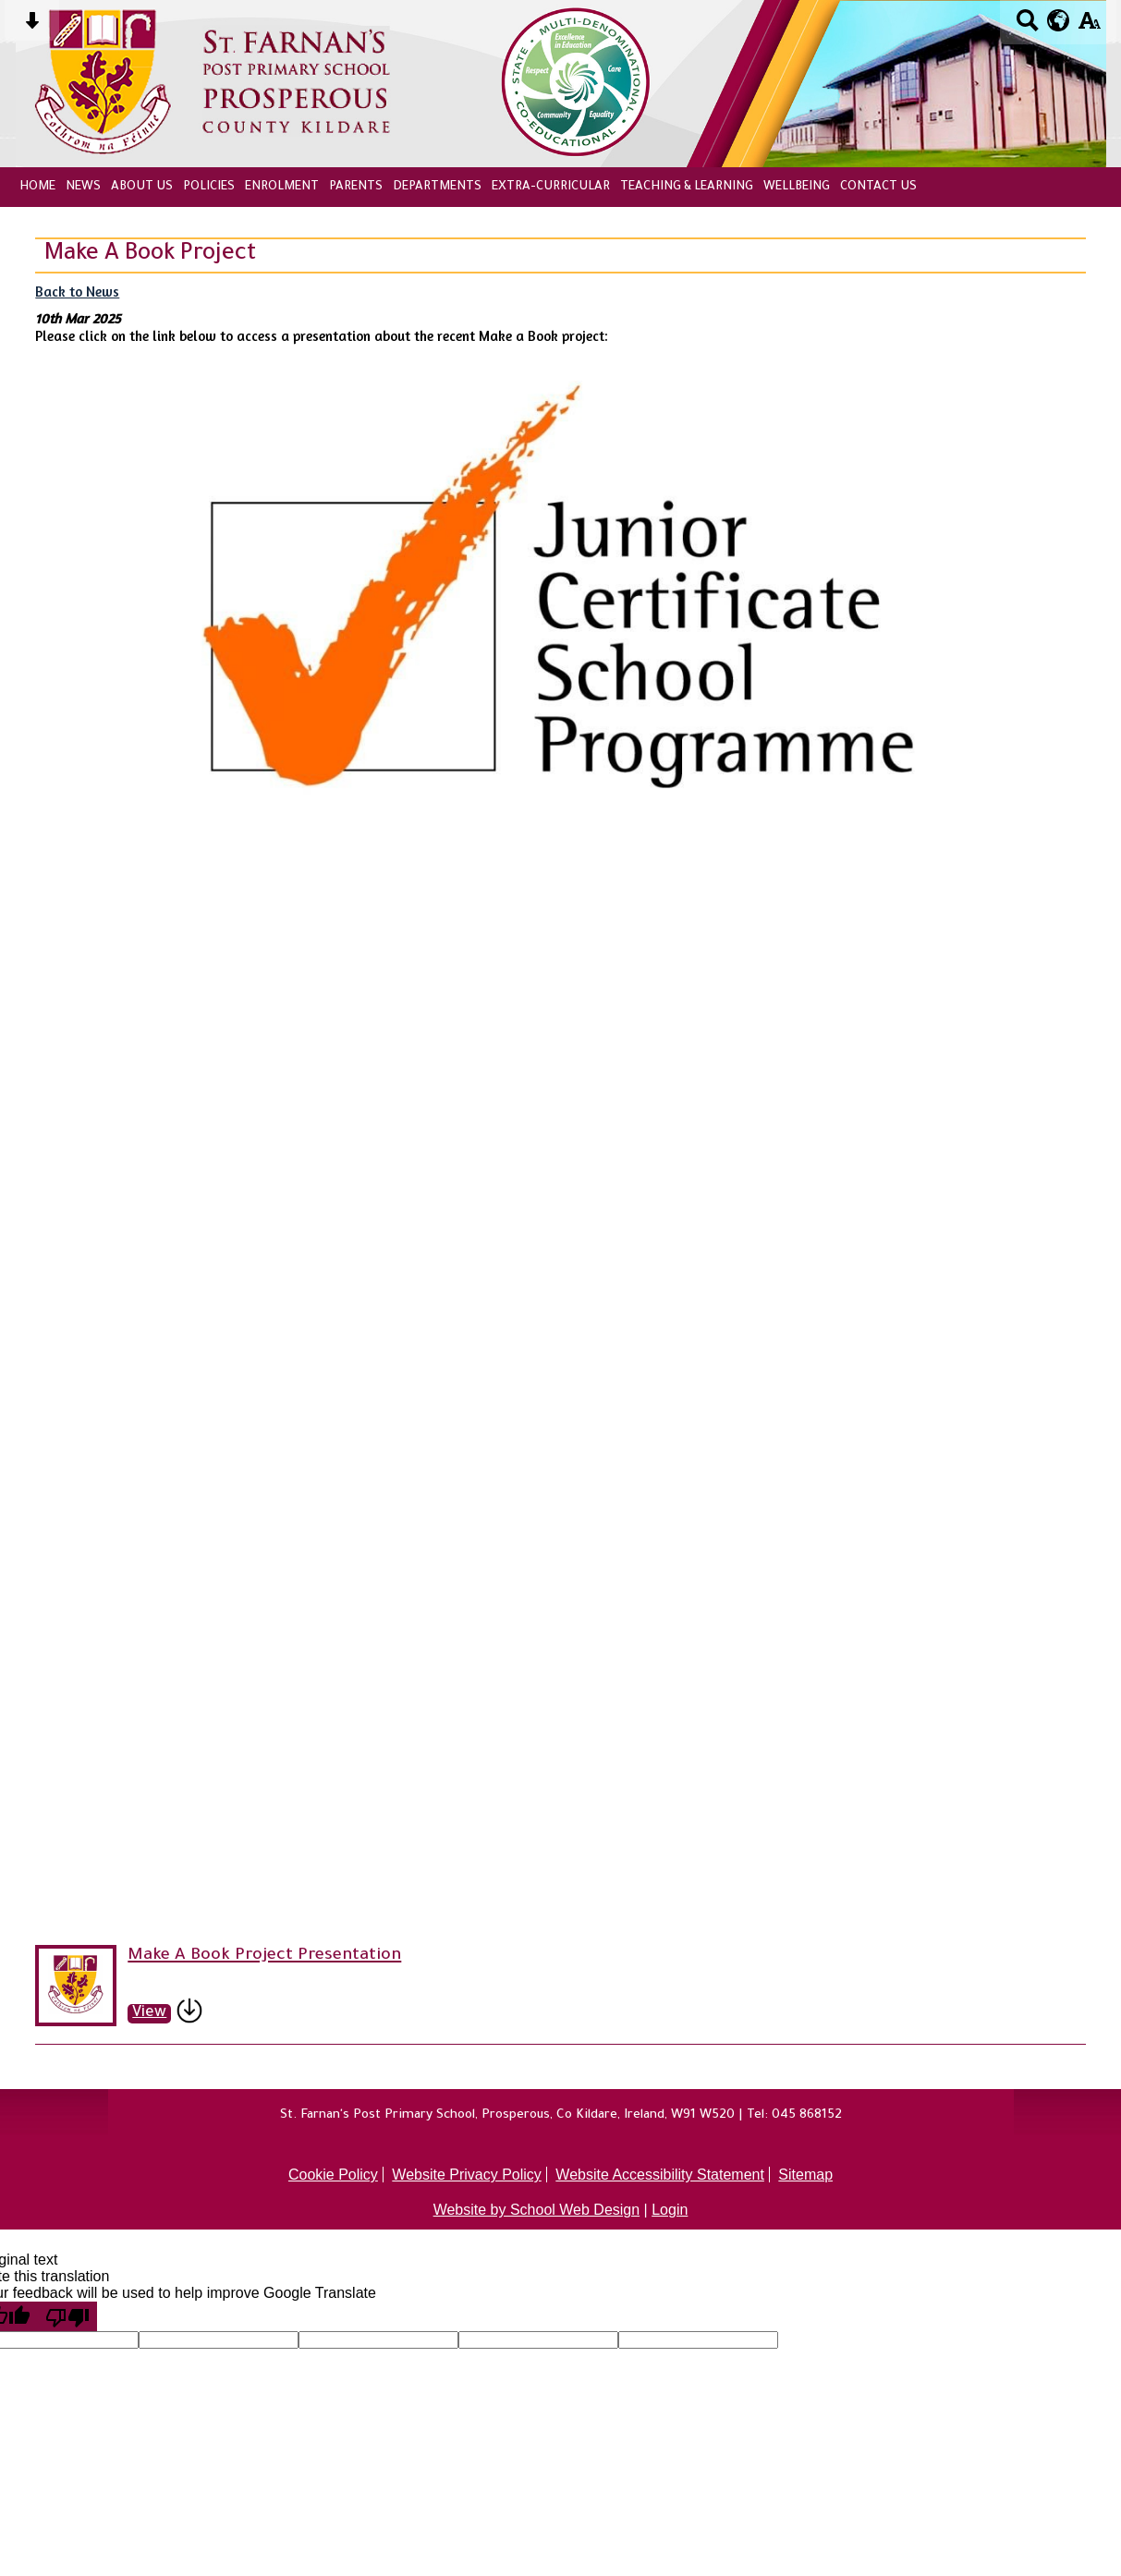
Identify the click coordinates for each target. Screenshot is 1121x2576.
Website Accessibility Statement (659, 2174)
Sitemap (805, 2174)
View (149, 2014)
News (83, 187)
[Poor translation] (67, 2316)
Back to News (77, 291)
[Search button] (1027, 26)
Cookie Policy (333, 2174)
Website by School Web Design (536, 2210)
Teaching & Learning (686, 187)
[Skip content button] (31, 26)
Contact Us (878, 187)
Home (37, 187)
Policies (209, 187)
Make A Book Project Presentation (264, 1956)
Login (670, 2210)
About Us (142, 187)
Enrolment (282, 187)
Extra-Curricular (551, 187)
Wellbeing (796, 187)
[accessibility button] (1089, 26)
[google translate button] (1058, 20)
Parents (356, 187)
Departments (437, 187)
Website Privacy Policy (467, 2174)
